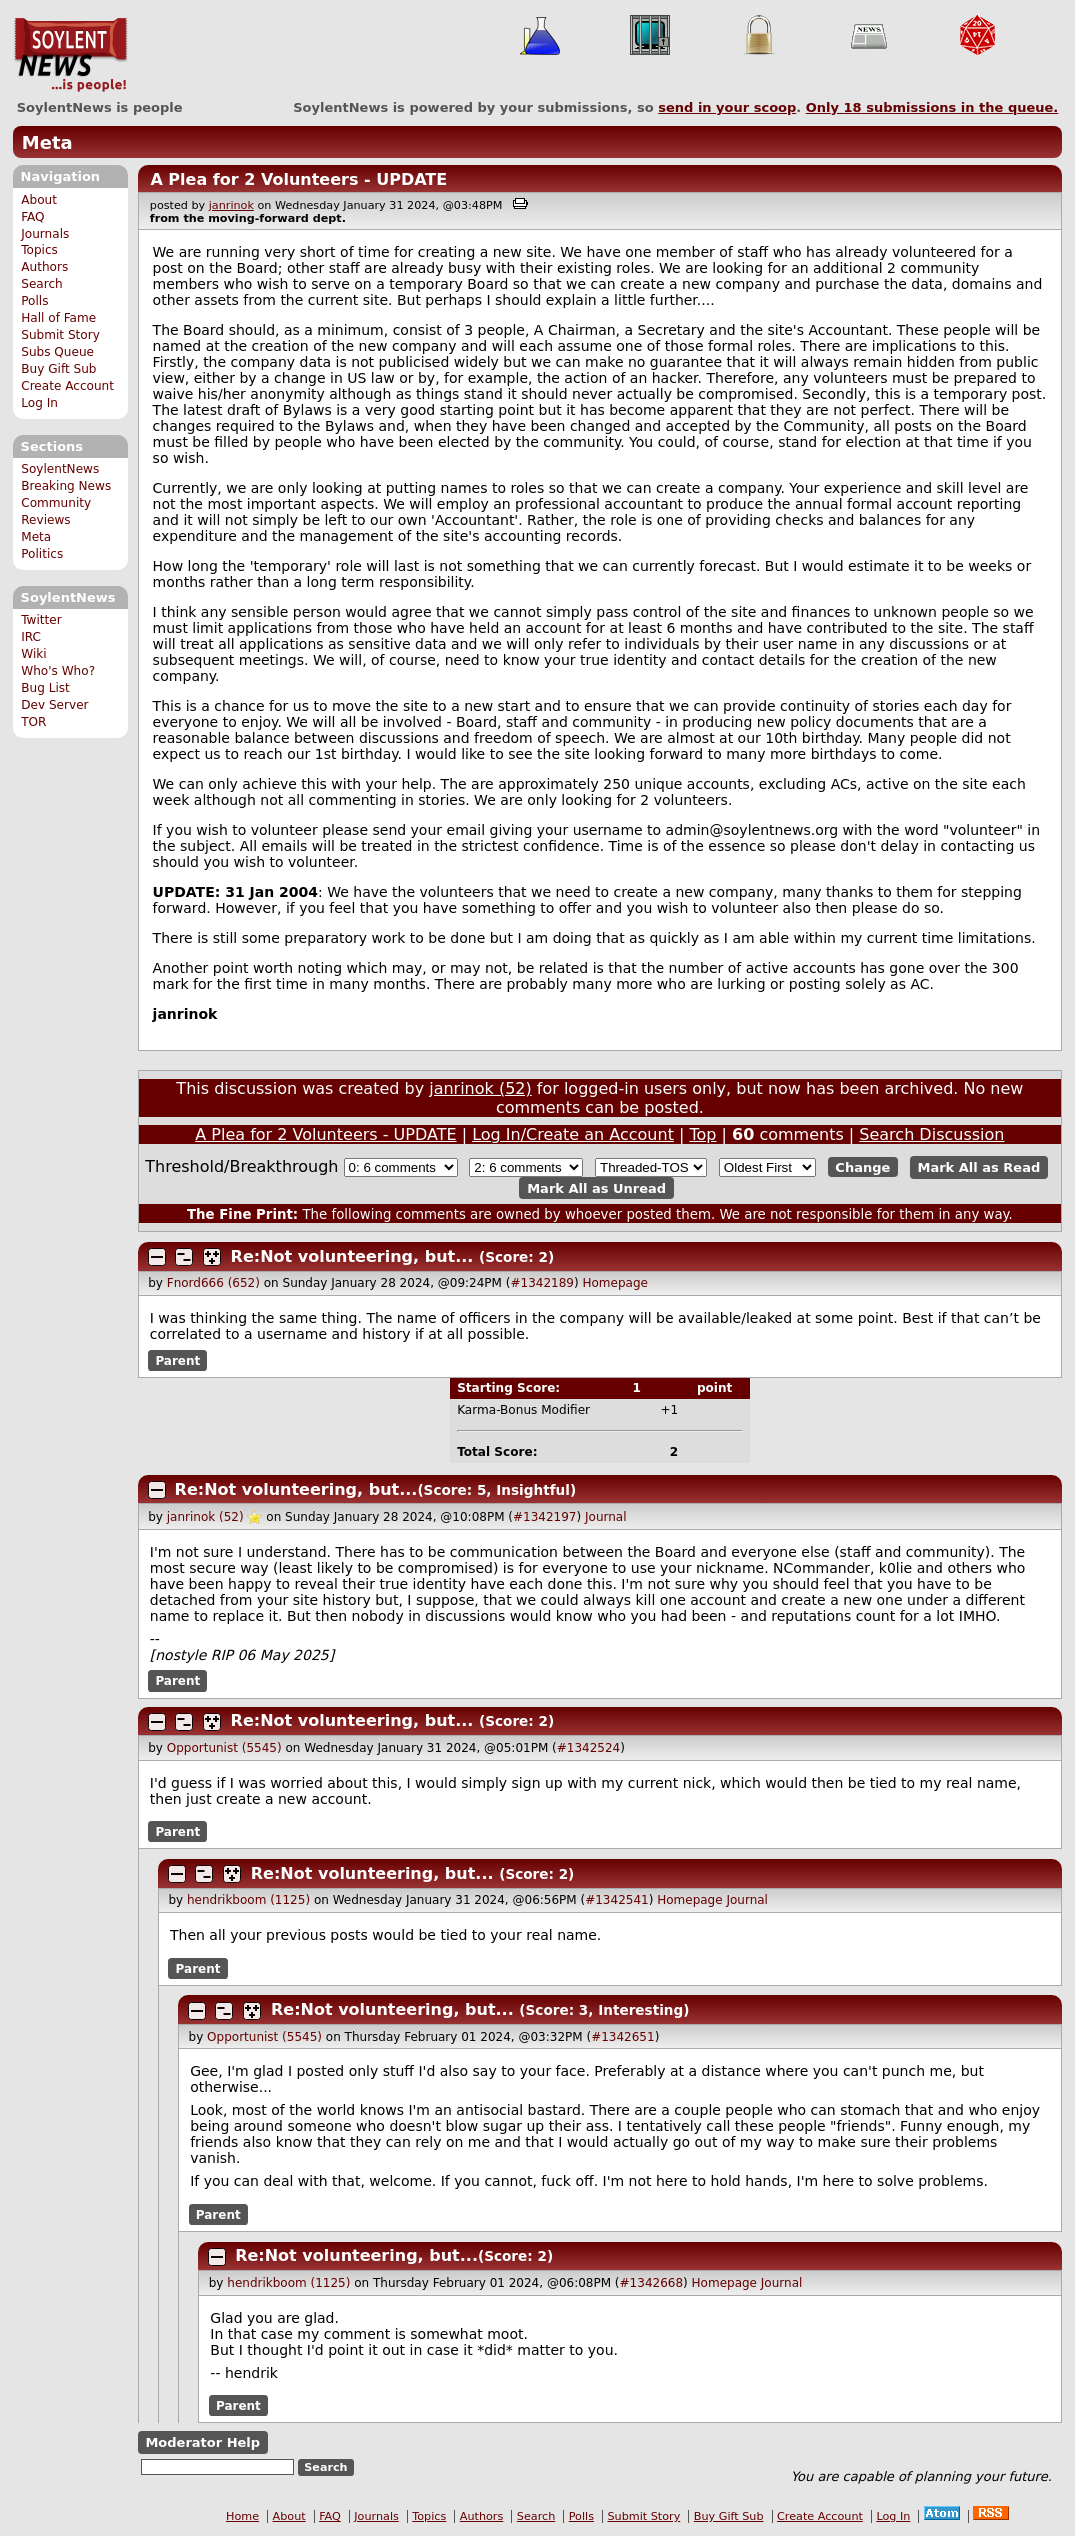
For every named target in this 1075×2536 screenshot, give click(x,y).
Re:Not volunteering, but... (352, 1256)
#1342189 (542, 1283)
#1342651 (623, 2037)
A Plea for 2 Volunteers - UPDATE (298, 179)
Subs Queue (57, 352)
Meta (47, 142)
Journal (606, 1517)
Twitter (41, 620)
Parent (177, 1360)
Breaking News (66, 486)
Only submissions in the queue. (932, 107)
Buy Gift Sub (58, 369)
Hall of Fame (58, 318)
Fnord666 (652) (213, 1283)
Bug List (45, 688)
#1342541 (617, 1900)
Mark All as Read (979, 1167)
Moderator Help (202, 2442)
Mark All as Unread (596, 1187)
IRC (31, 637)
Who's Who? (58, 671)
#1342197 (545, 1517)
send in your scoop (727, 107)
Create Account (67, 386)
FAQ (32, 217)
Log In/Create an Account (573, 1134)
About (39, 200)
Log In (39, 403)
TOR (33, 722)
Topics (39, 250)
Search (42, 284)
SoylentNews (70, 55)
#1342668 (652, 2283)
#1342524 (589, 1748)
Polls (34, 301)
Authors (44, 267)
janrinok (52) (480, 1088)
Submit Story (60, 335)
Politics (42, 554)
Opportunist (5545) (224, 1748)
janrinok (231, 205)
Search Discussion (931, 1134)
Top (702, 1134)
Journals (45, 234)
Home (242, 2516)
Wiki (33, 654)
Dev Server (54, 705)
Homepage (614, 1283)
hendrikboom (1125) (248, 1900)
